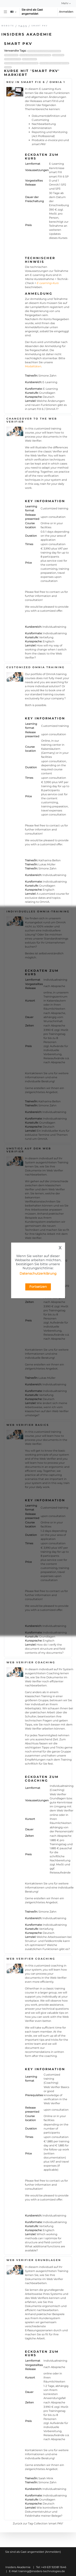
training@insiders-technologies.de (41, 2571)
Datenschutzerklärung (38, 1273)
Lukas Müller (46, 864)
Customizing (58, 55)
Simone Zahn (47, 375)
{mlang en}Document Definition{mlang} (21, 63)
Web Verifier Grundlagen (33, 2260)
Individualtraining (54, 626)
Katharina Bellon (49, 860)
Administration (11, 55)
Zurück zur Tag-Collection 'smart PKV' (38, 2523)
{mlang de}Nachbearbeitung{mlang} (35, 55)
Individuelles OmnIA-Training (38, 911)
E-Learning (49, 382)
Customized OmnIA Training (35, 667)
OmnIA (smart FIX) (12, 59)
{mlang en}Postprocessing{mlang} (54, 63)
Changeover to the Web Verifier (31, 420)
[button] (13, 12)
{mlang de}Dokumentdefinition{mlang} (44, 51)
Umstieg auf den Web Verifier (28, 1150)
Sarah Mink (45, 2478)
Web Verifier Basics (27, 1424)
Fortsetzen (38, 1287)
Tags (22, 26)
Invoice (8, 67)
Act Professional (29, 59)
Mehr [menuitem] (64, 3)
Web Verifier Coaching (30, 1662)
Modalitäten (33, 366)
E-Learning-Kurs (47, 283)
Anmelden (66, 11)
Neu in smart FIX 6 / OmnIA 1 (35, 82)
